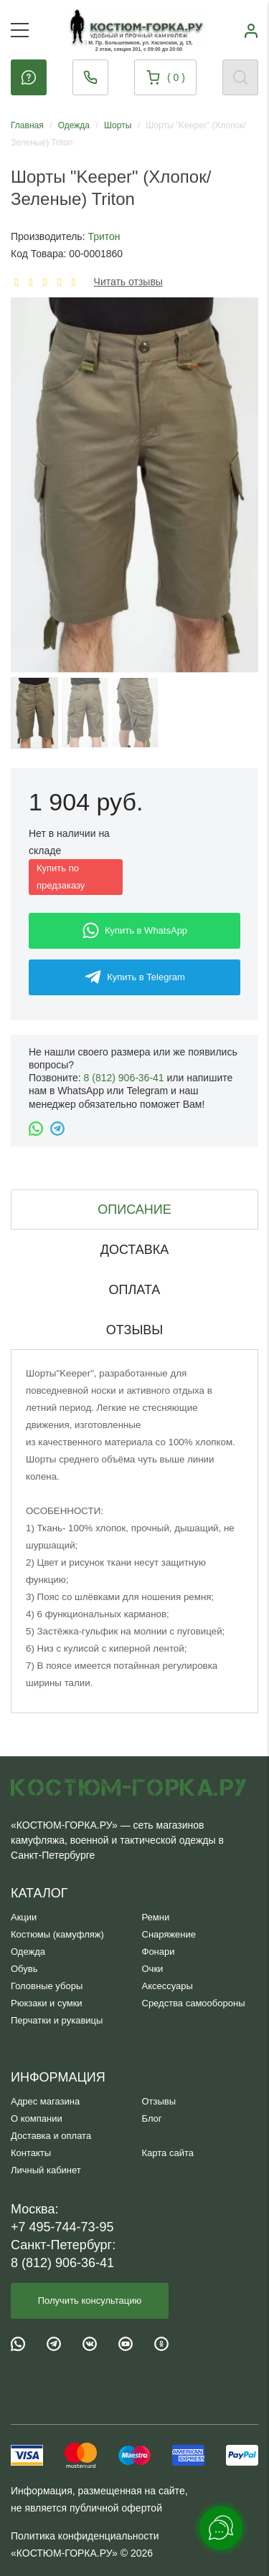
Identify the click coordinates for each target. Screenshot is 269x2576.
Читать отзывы (128, 281)
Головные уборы (46, 1986)
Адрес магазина (45, 2101)
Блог (152, 2118)
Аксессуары (167, 1986)
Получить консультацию (90, 2300)
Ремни (156, 1917)
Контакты (31, 2153)
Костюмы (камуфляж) (57, 1934)
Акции (24, 1917)
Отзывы (159, 2101)
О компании (36, 2118)
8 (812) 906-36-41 (124, 1077)
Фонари (158, 1951)
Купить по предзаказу (61, 877)
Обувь (24, 1968)
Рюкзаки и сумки (46, 2003)
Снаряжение (169, 1934)
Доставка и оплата (51, 2135)
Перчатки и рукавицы (57, 2020)
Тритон (104, 236)
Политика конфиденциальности (85, 2536)
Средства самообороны (193, 2003)
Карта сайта (168, 2153)
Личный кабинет (46, 2170)
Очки (153, 1968)
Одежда (28, 1951)
